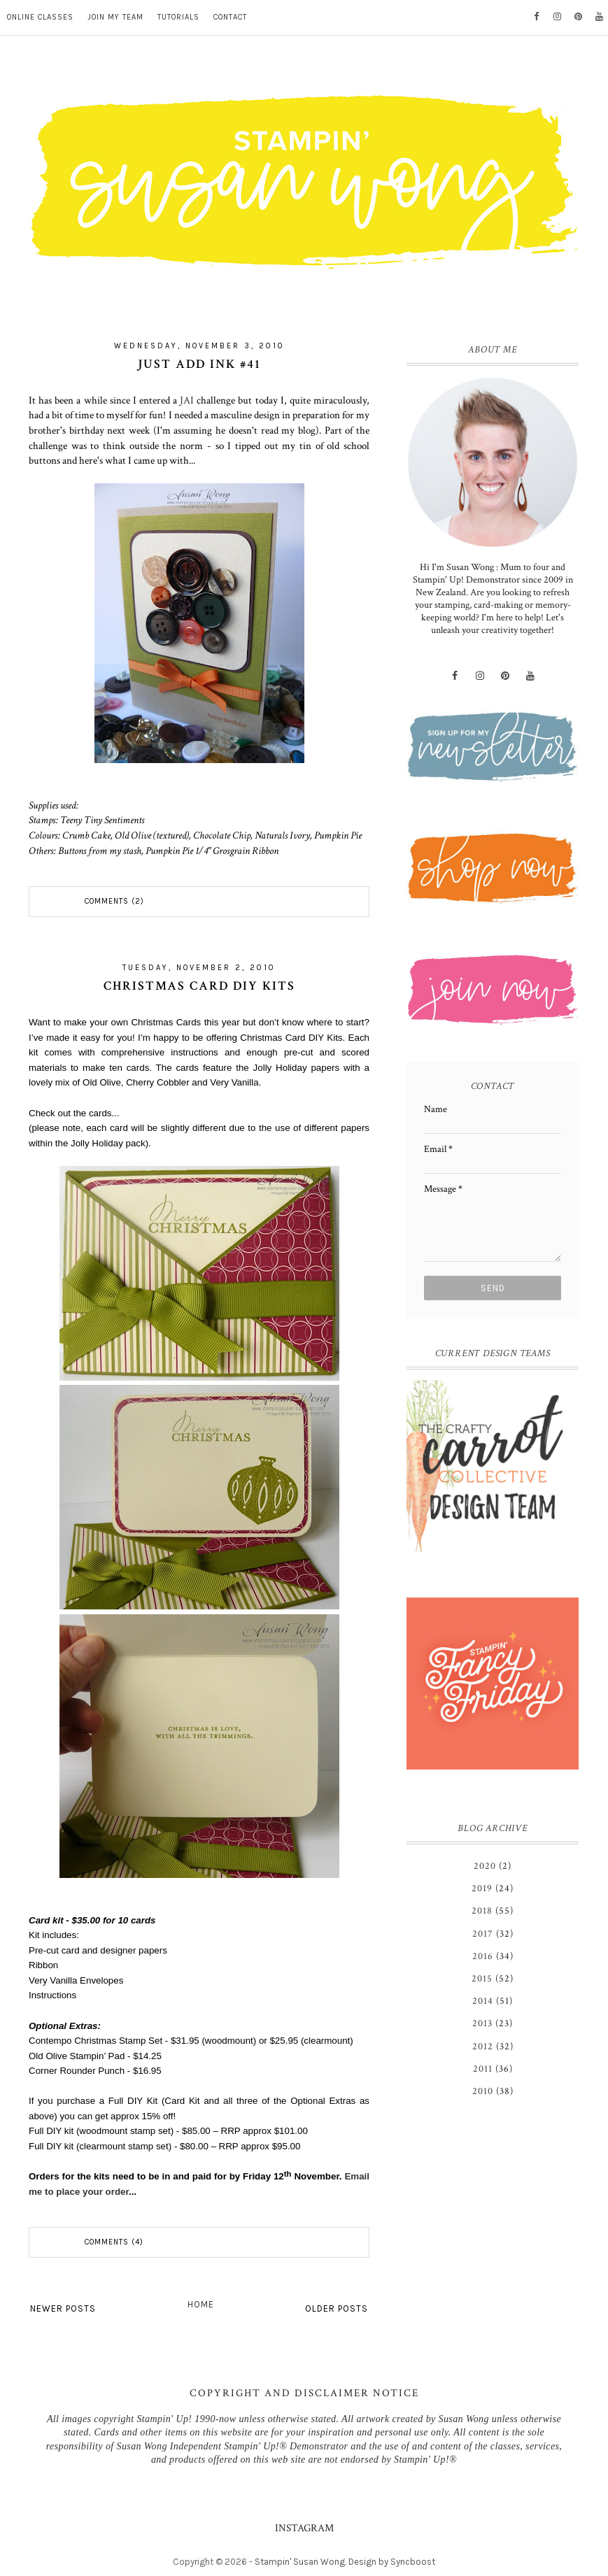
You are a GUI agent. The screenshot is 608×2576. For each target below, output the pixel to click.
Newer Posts (63, 2308)
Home (201, 2304)
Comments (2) (114, 901)
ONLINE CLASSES (40, 17)
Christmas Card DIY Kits (199, 986)
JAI (187, 400)
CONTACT (230, 17)
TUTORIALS (178, 17)
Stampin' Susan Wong (300, 2561)
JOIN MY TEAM (115, 17)
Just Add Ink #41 (199, 364)
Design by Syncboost (391, 2561)
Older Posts (336, 2308)
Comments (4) (114, 2242)
